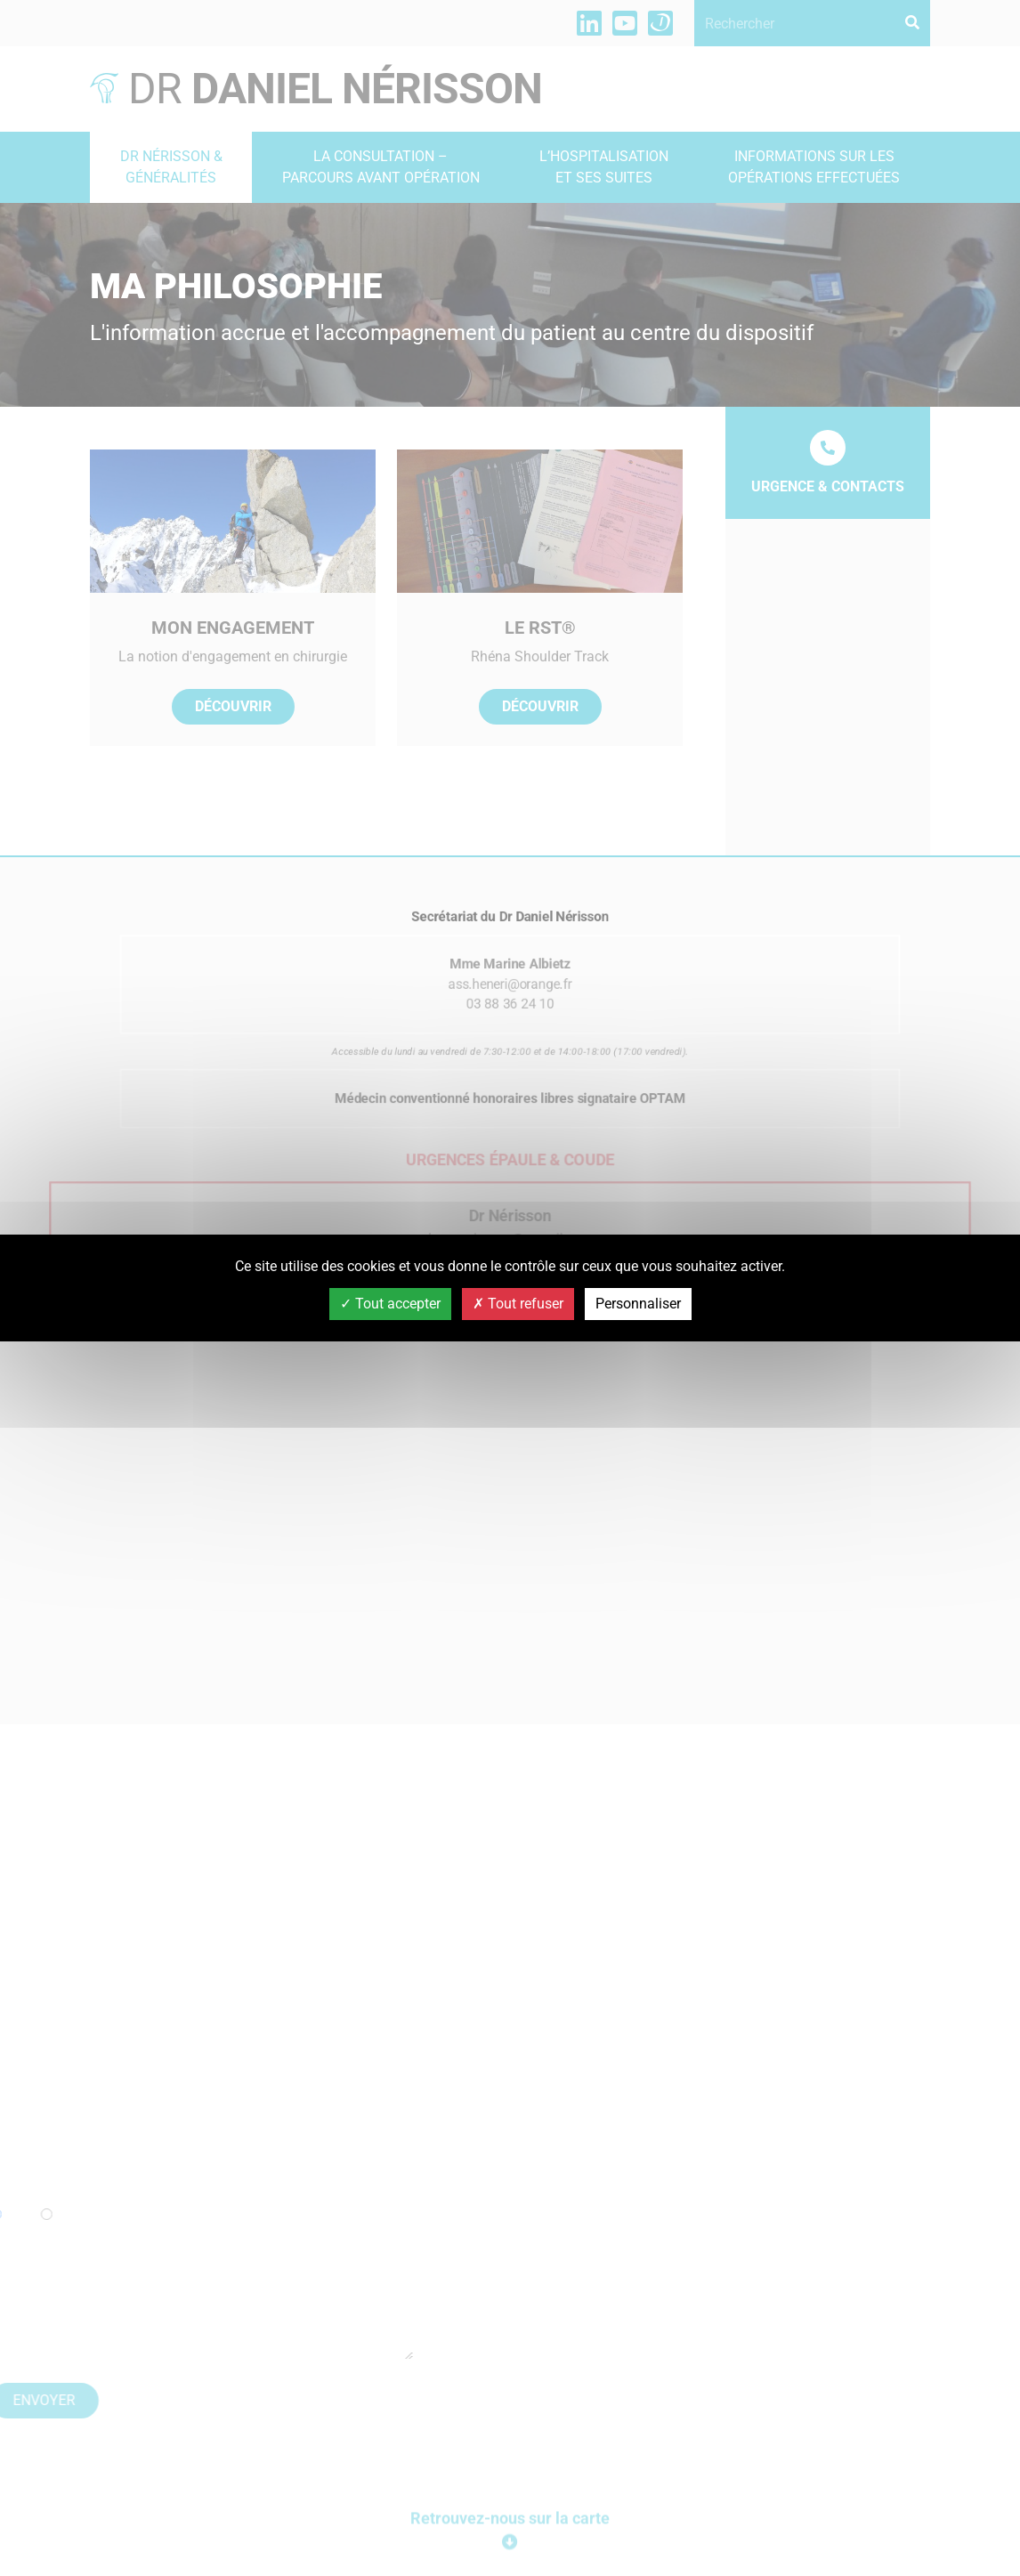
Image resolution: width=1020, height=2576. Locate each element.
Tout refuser (518, 1303)
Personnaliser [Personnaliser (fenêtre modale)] (638, 1303)
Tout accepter (390, 1303)
